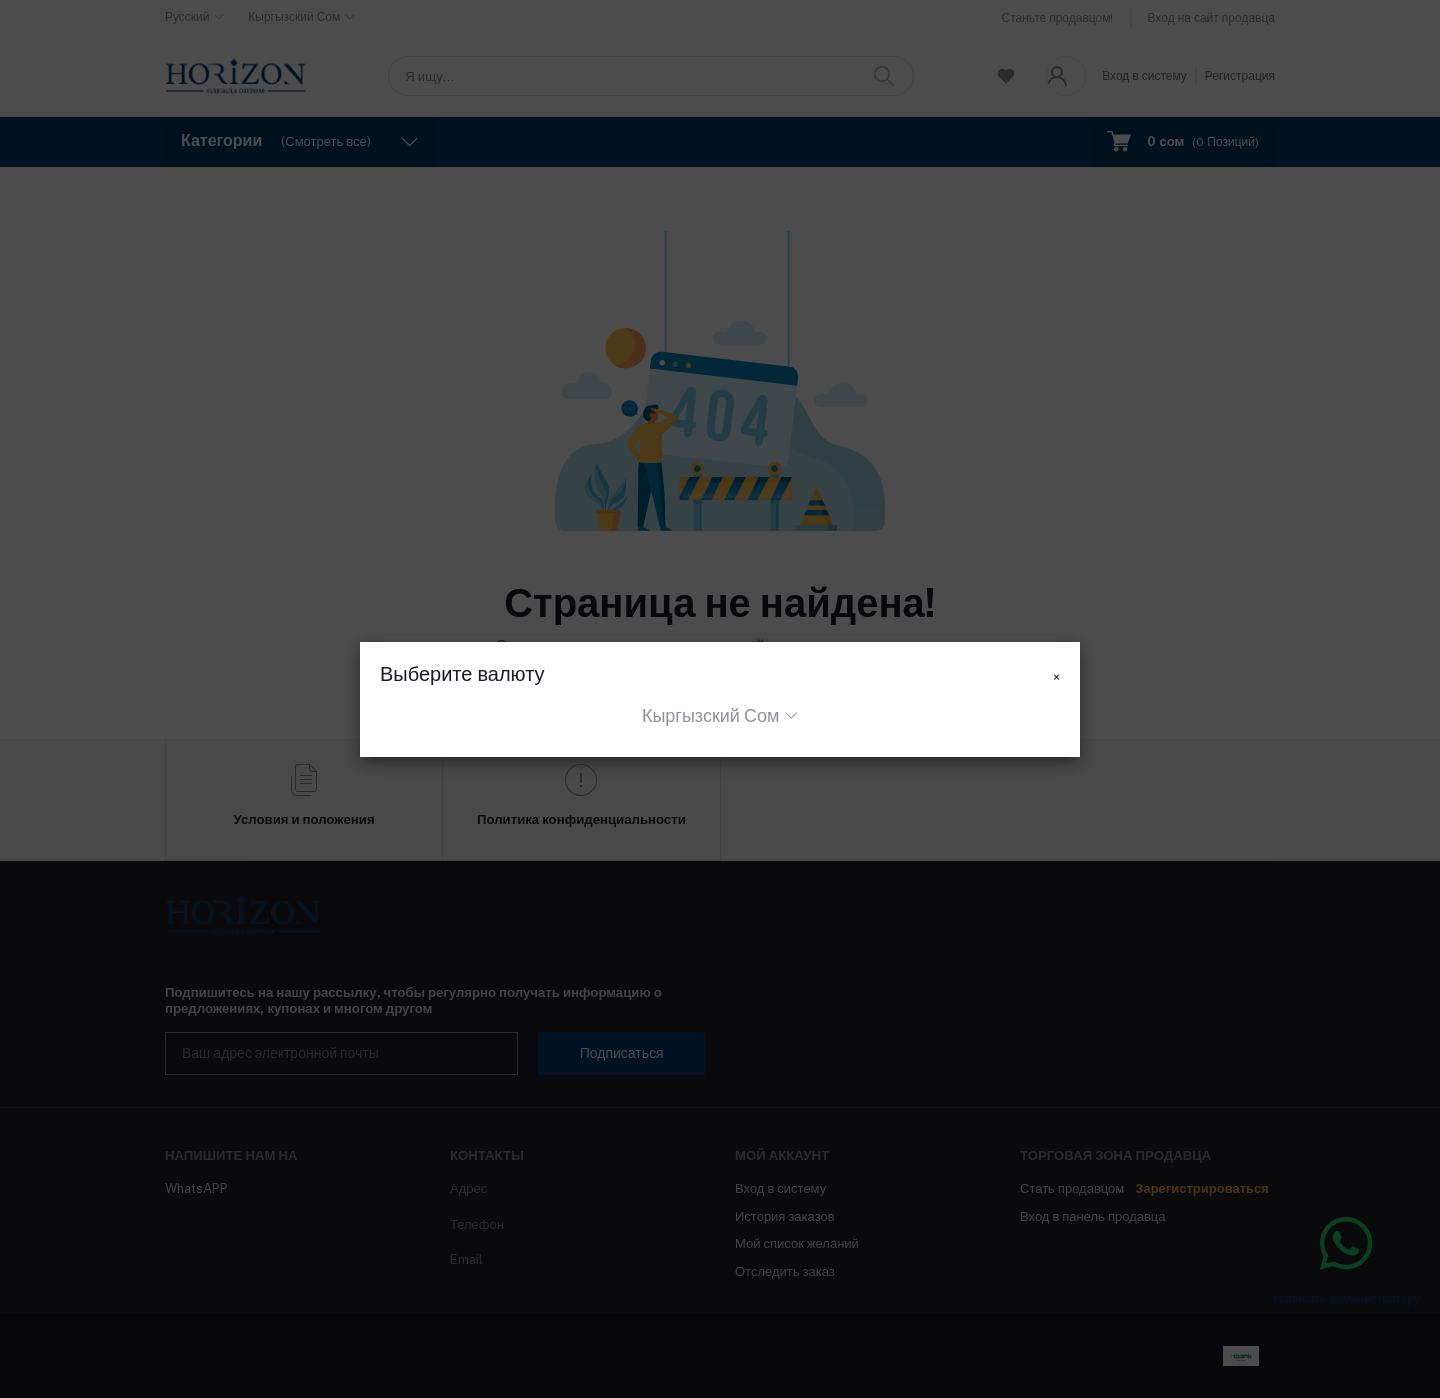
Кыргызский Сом (710, 715)
